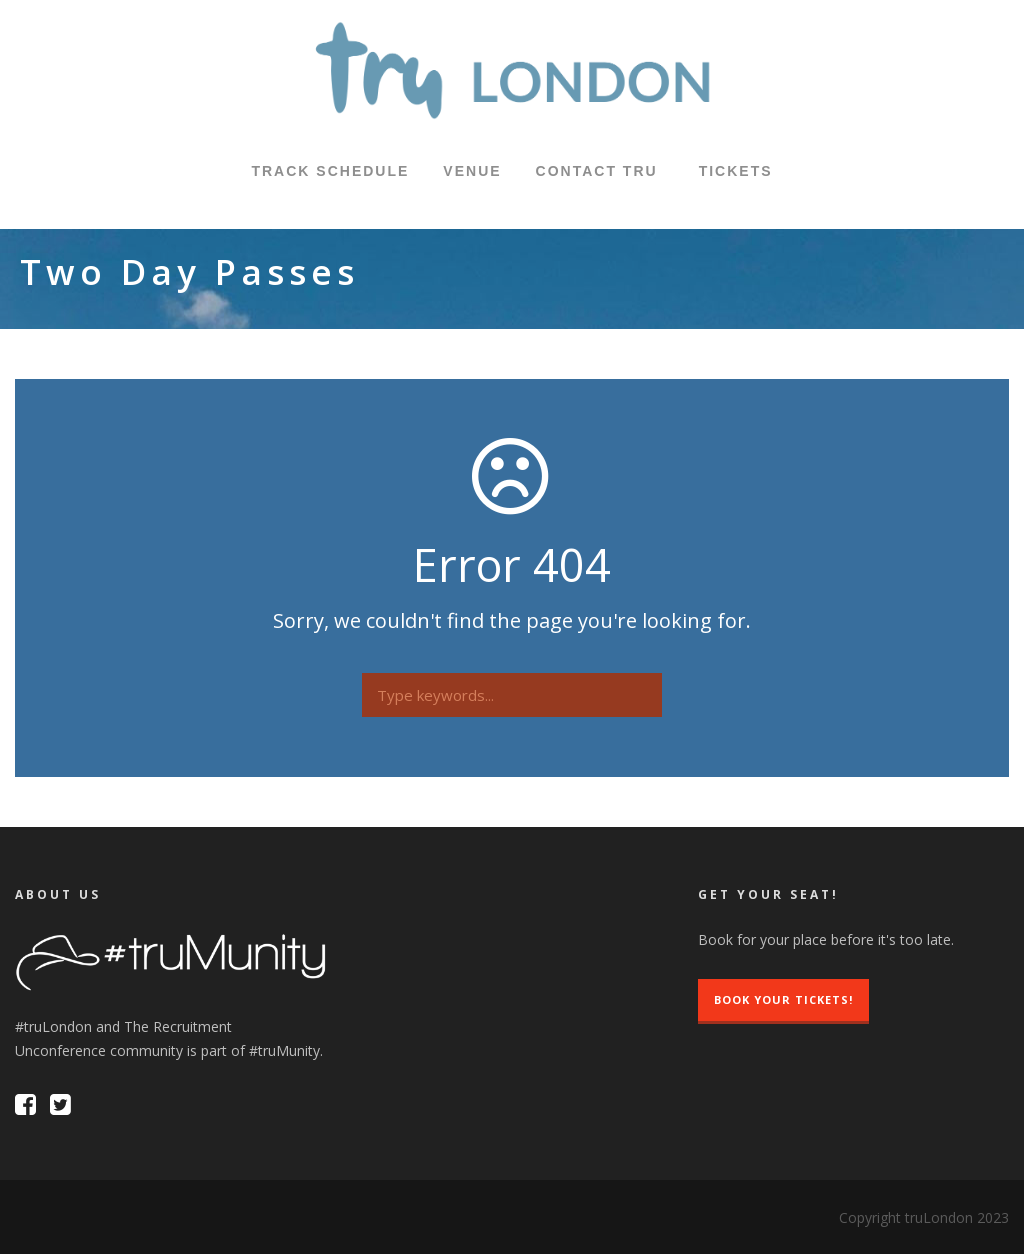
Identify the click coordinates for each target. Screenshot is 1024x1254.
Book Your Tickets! (783, 999)
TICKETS (736, 171)
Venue (472, 171)
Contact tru (597, 171)
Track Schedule (330, 171)
